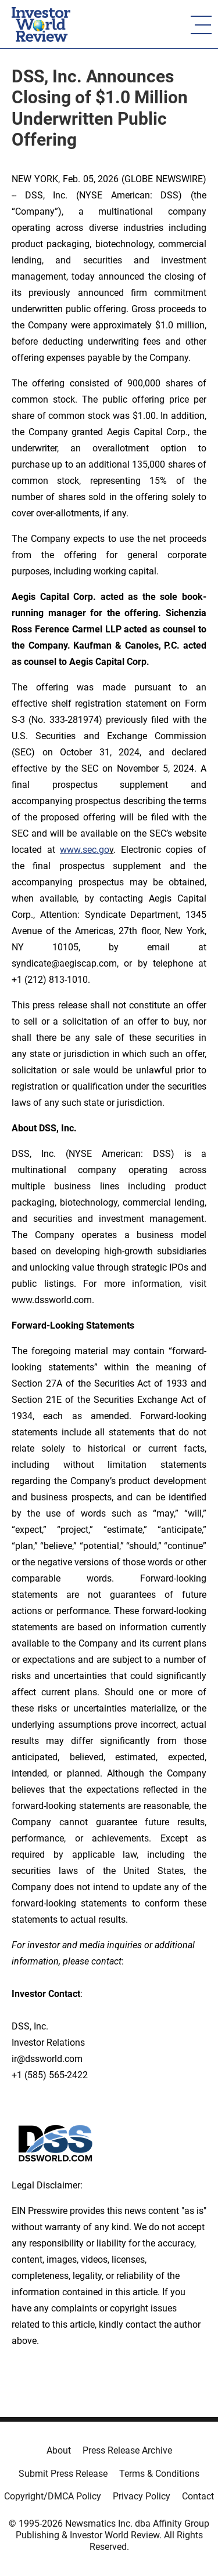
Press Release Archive (127, 2450)
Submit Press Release (63, 2473)
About (59, 2450)
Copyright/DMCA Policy (52, 2496)
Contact (198, 2496)
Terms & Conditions (159, 2473)
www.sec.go (84, 849)
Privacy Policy (141, 2496)
